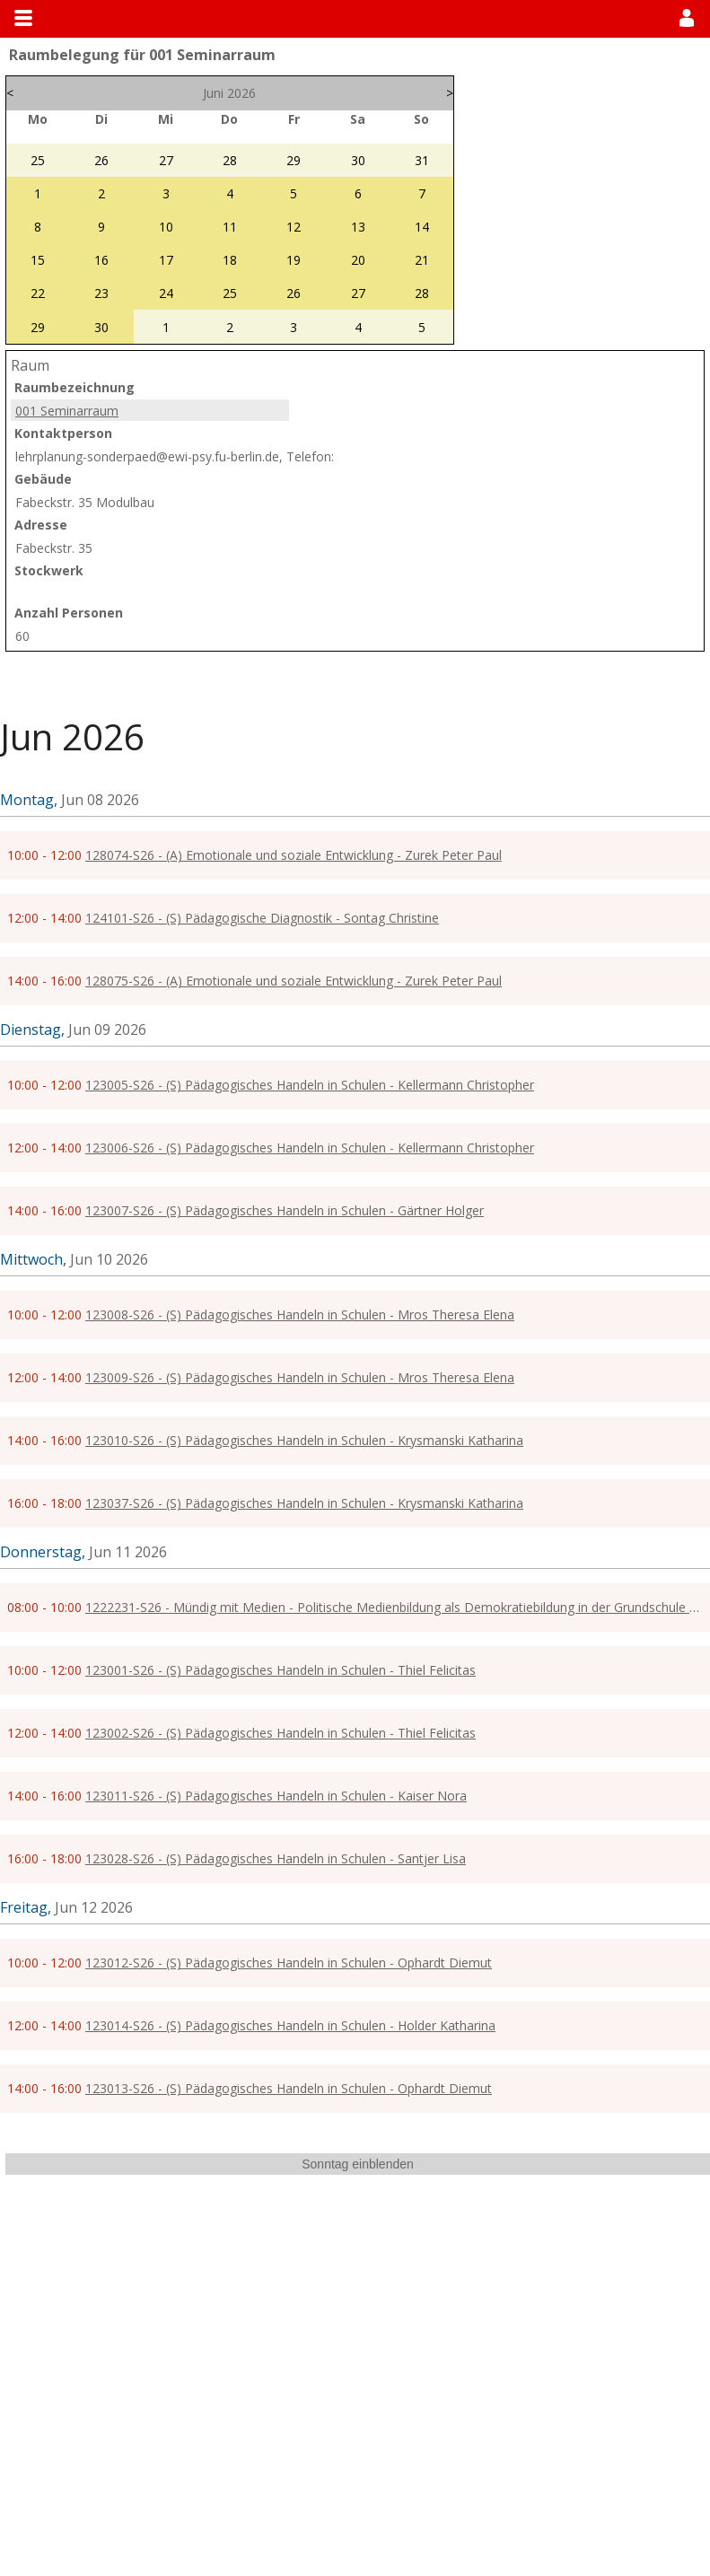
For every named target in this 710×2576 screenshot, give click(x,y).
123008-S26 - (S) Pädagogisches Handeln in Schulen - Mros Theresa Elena (299, 1314)
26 (101, 160)
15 (38, 259)
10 (166, 226)
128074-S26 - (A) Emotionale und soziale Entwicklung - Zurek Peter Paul (293, 854)
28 (230, 160)
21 (422, 259)
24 (166, 293)
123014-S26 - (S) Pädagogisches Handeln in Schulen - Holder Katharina (290, 2025)
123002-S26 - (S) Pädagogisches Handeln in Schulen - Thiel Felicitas (280, 1732)
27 (166, 160)
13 (358, 226)
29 (293, 160)
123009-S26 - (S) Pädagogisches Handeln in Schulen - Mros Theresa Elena (299, 1377)
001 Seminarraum (66, 410)
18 (230, 259)
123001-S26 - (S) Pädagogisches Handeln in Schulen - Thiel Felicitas (280, 1669)
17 (166, 259)
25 (38, 160)
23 (101, 293)
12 (293, 226)
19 (293, 259)
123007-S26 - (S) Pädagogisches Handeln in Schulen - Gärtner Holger (284, 1210)
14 (422, 226)
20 (358, 259)
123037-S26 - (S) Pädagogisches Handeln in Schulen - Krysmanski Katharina (304, 1502)
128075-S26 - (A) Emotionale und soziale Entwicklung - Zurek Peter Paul (293, 980)
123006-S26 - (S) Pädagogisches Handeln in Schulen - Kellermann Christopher (309, 1147)
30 (358, 160)
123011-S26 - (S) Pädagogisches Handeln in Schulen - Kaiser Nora (276, 1795)
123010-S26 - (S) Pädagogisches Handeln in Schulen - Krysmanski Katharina (304, 1440)
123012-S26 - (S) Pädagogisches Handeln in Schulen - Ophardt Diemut (288, 1962)
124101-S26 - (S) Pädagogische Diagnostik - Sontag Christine (262, 917)
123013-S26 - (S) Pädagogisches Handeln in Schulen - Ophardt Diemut (288, 2088)
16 (101, 259)
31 (422, 160)
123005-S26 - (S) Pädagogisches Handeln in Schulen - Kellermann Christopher (309, 1084)
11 (230, 226)
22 (38, 293)
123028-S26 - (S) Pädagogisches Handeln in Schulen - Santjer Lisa (275, 1858)
